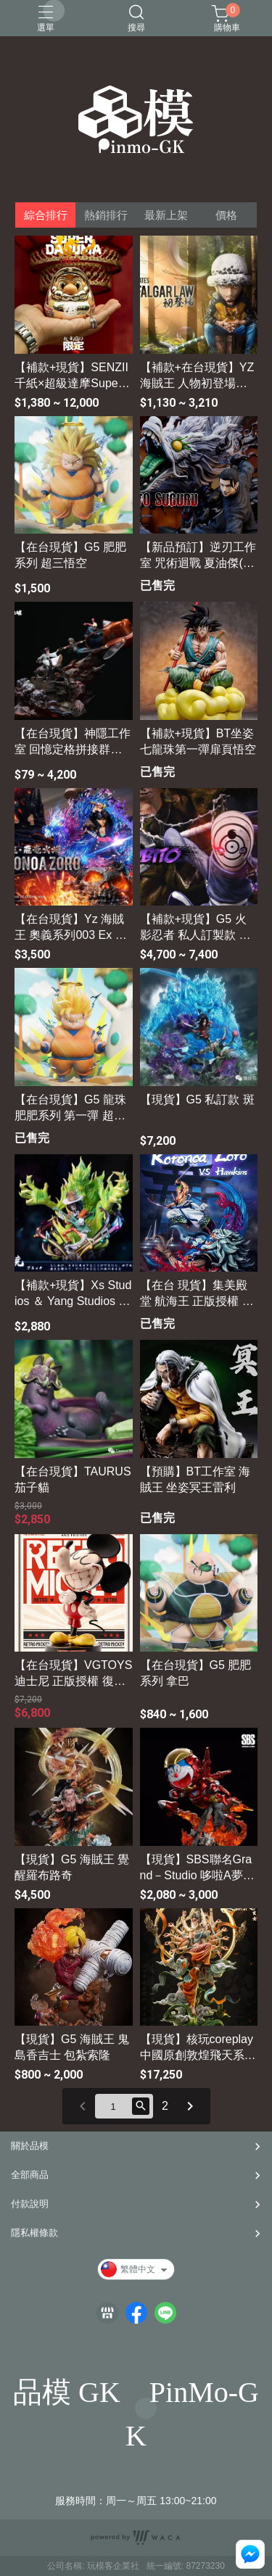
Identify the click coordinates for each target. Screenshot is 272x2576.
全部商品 (30, 2174)
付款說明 (30, 2203)
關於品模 (30, 2145)
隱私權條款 (34, 2232)
